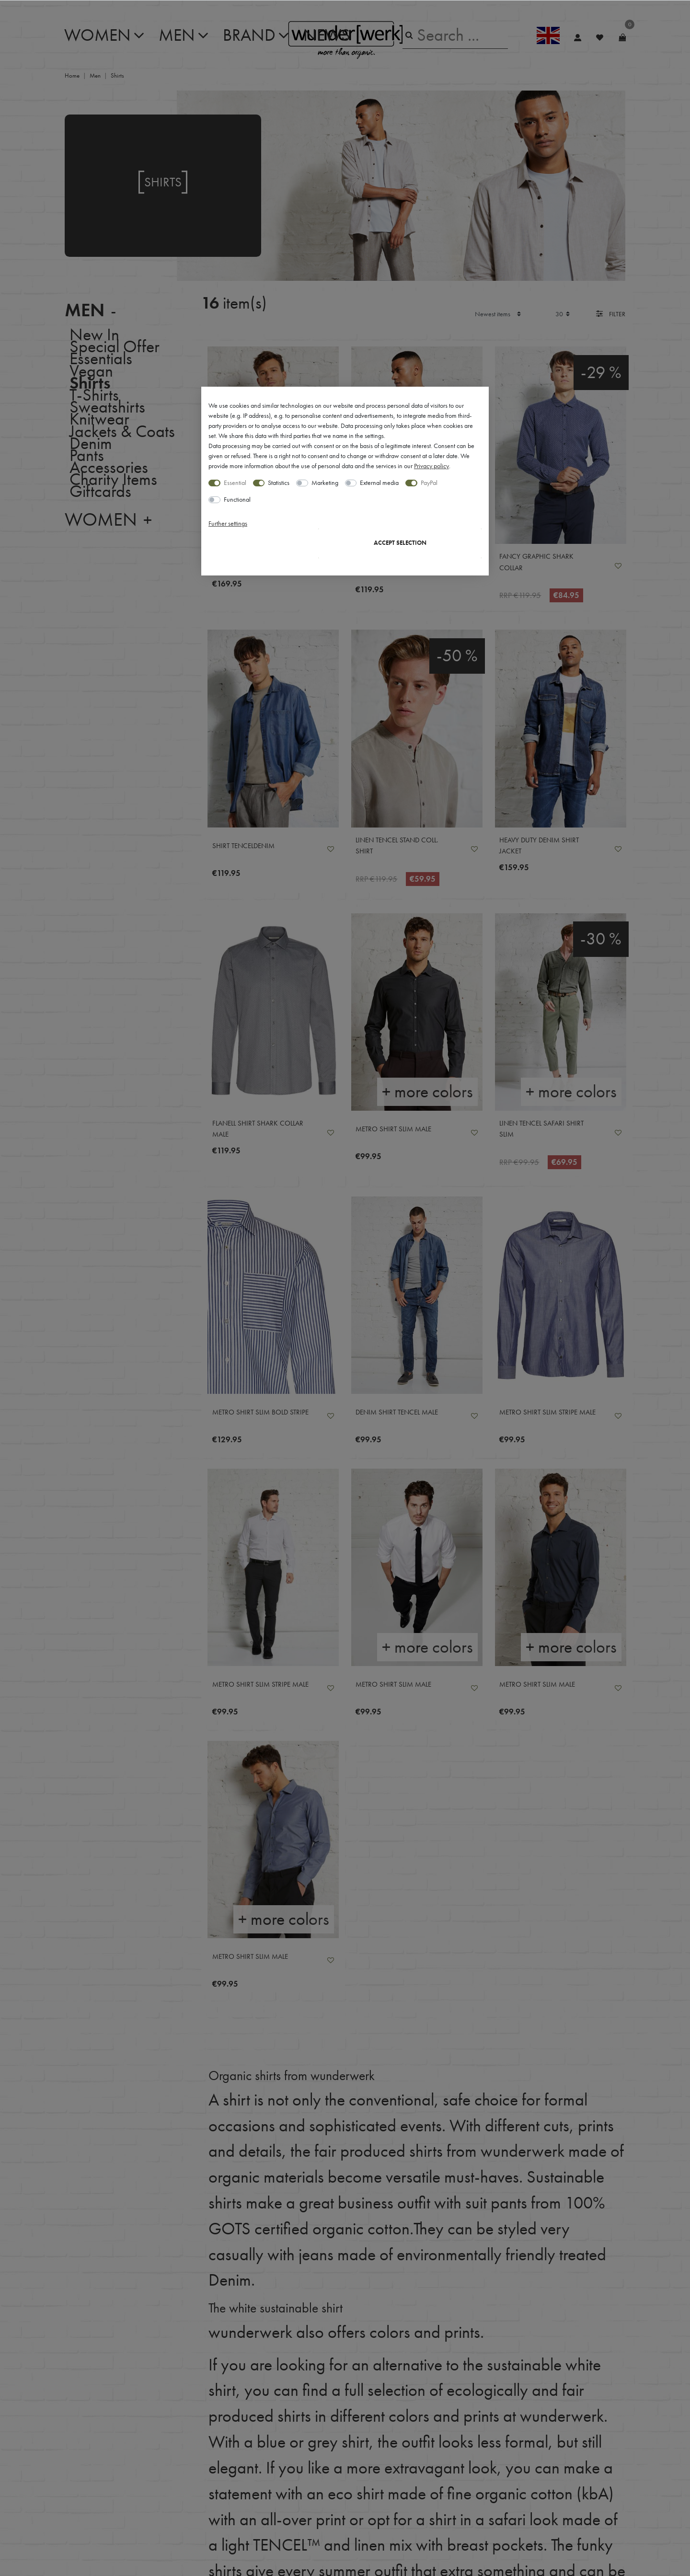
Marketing (324, 482)
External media (379, 482)
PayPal (429, 482)
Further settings (227, 523)
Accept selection (400, 543)
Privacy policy (431, 465)
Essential (235, 482)
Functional (237, 499)
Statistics (278, 482)
